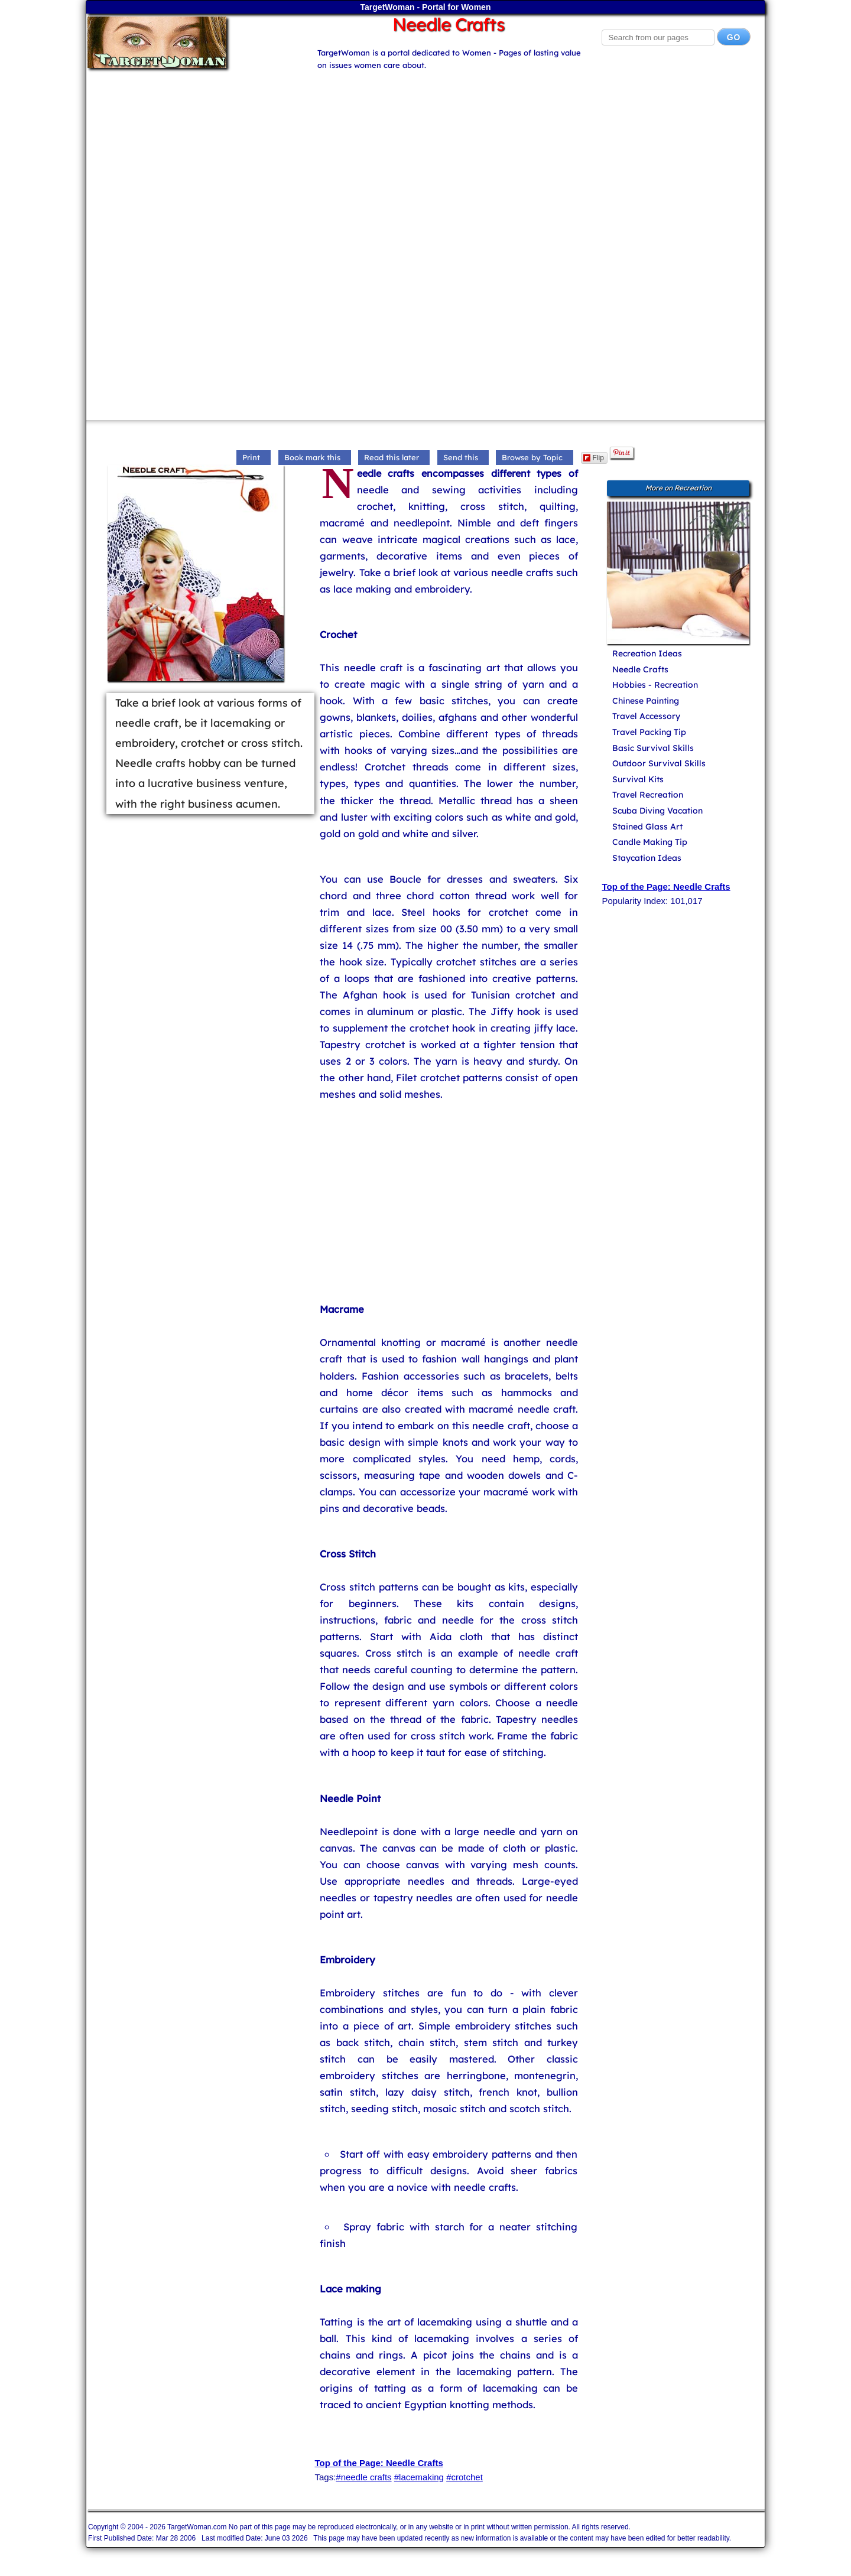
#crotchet (464, 2477)
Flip (593, 458)
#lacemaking (419, 2477)
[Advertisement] (425, 154)
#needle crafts (363, 2477)
